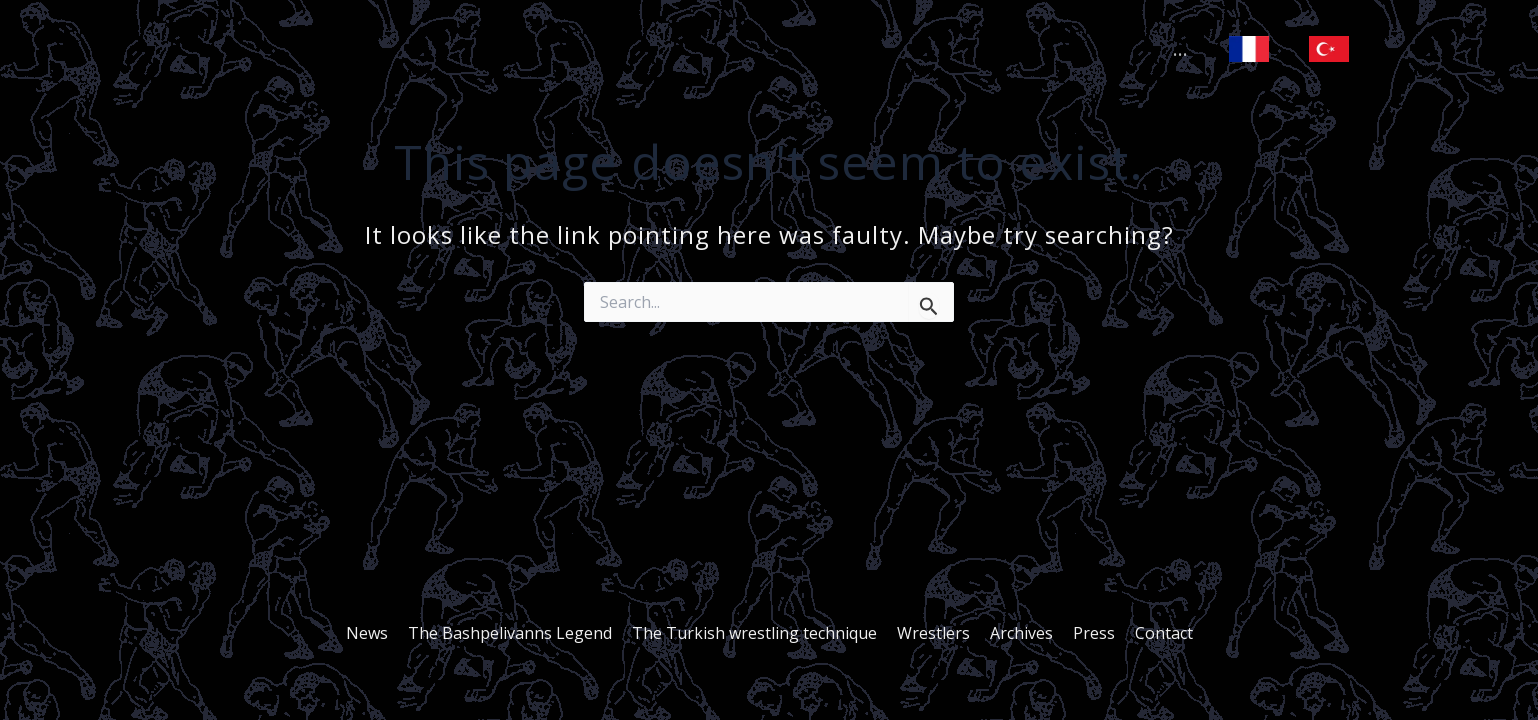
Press (1086, 633)
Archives (1017, 633)
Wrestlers (933, 633)
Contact (1152, 633)
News (379, 633)
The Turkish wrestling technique (758, 633)
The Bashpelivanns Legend (518, 633)
